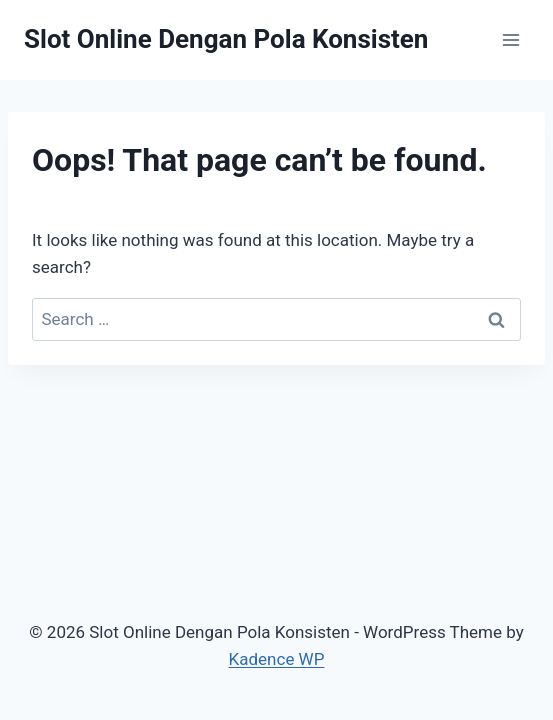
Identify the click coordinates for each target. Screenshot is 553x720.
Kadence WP (277, 659)
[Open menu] (510, 39)
